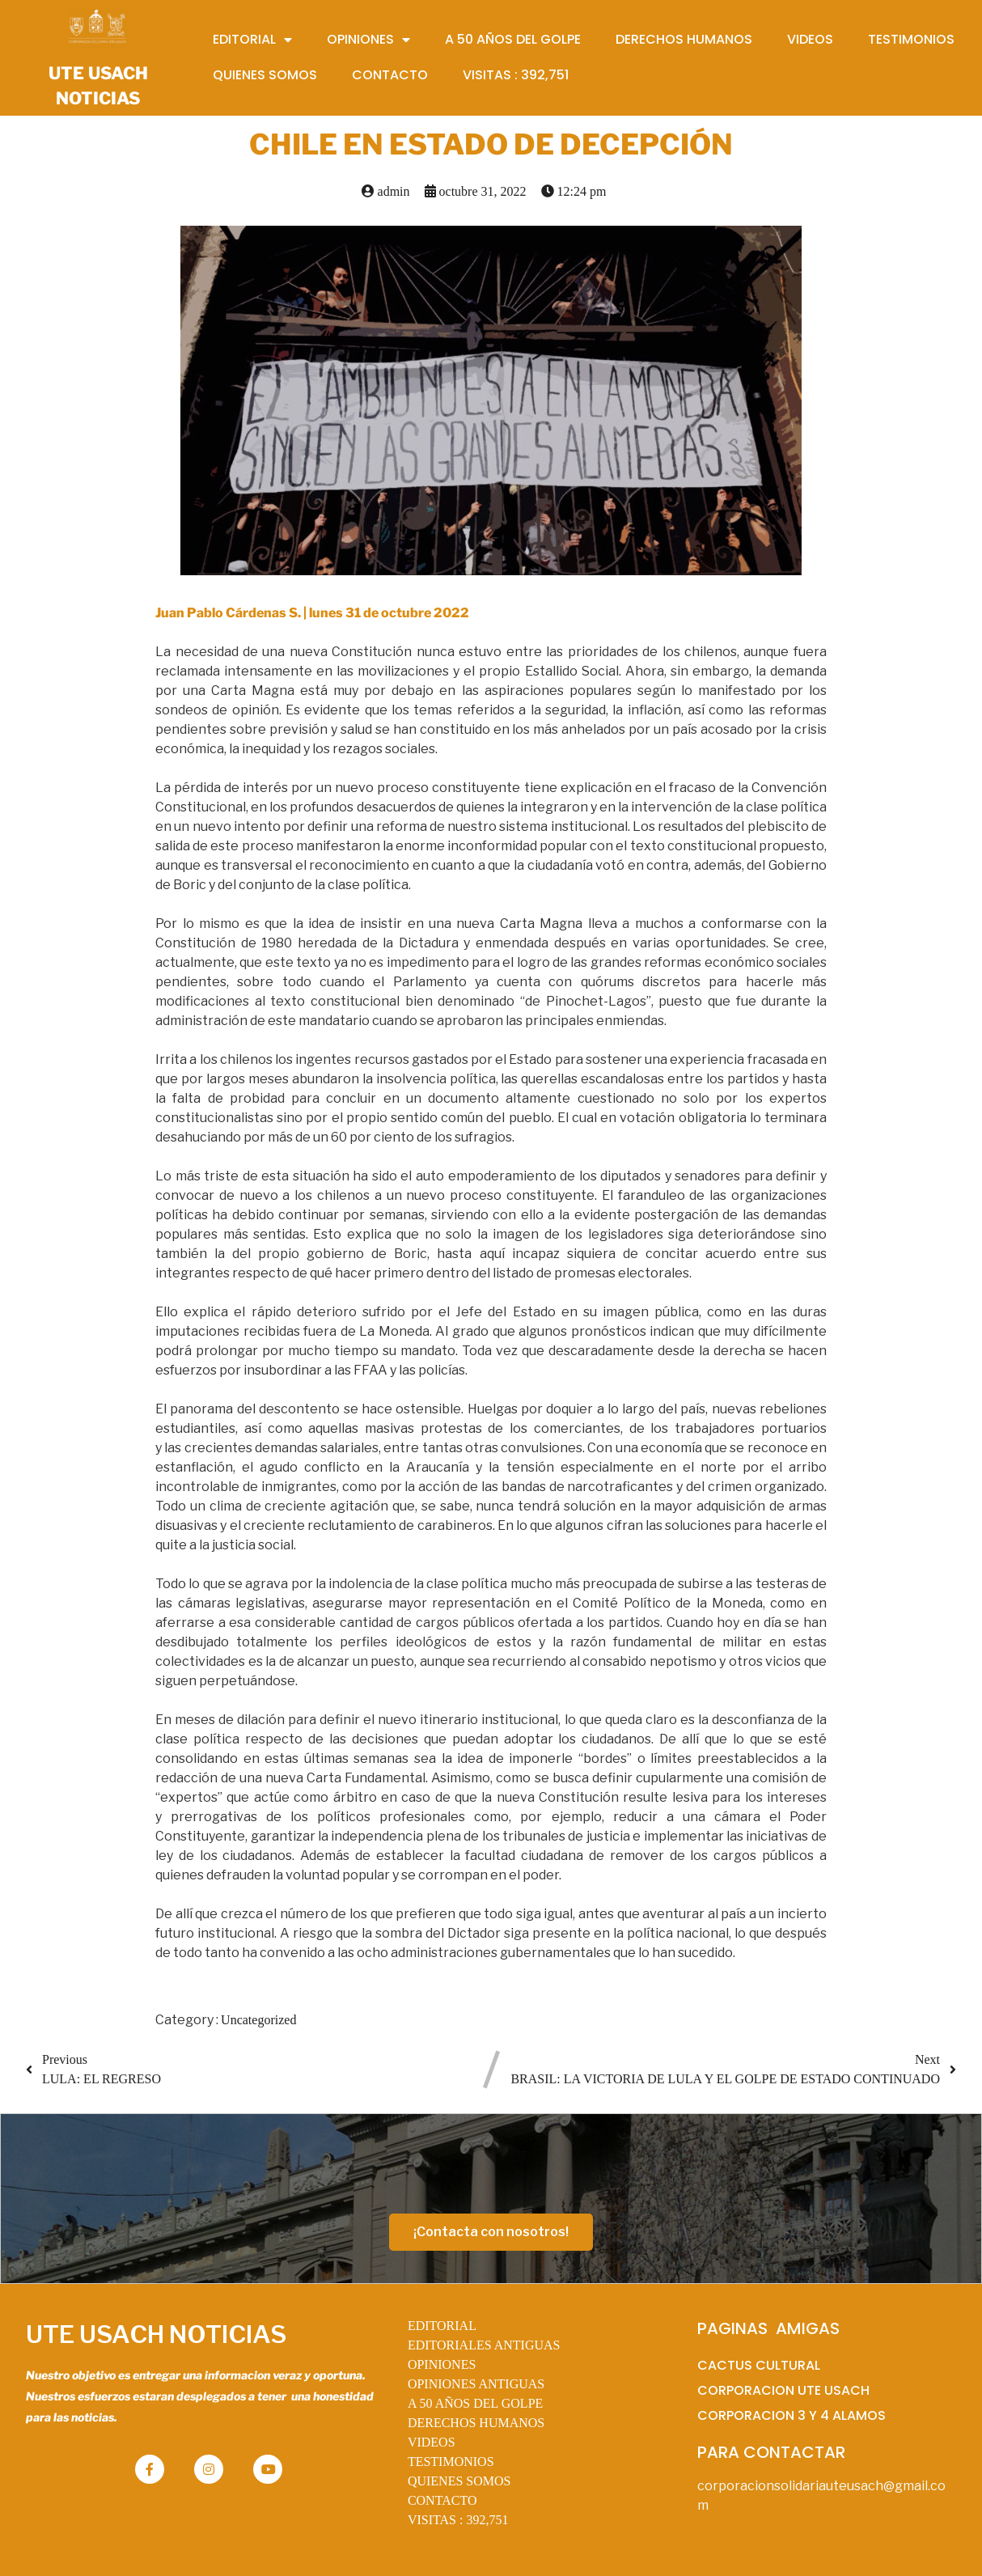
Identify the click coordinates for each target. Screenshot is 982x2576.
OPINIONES (442, 2364)
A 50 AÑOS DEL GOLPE (475, 2403)
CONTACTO (442, 2500)
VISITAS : (458, 2520)
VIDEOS (431, 2442)
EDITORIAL (442, 2325)
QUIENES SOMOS (459, 2481)
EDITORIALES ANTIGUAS (484, 2345)
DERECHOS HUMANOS (476, 2423)
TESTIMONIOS (451, 2461)
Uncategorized (258, 2020)
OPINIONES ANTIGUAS (476, 2384)
